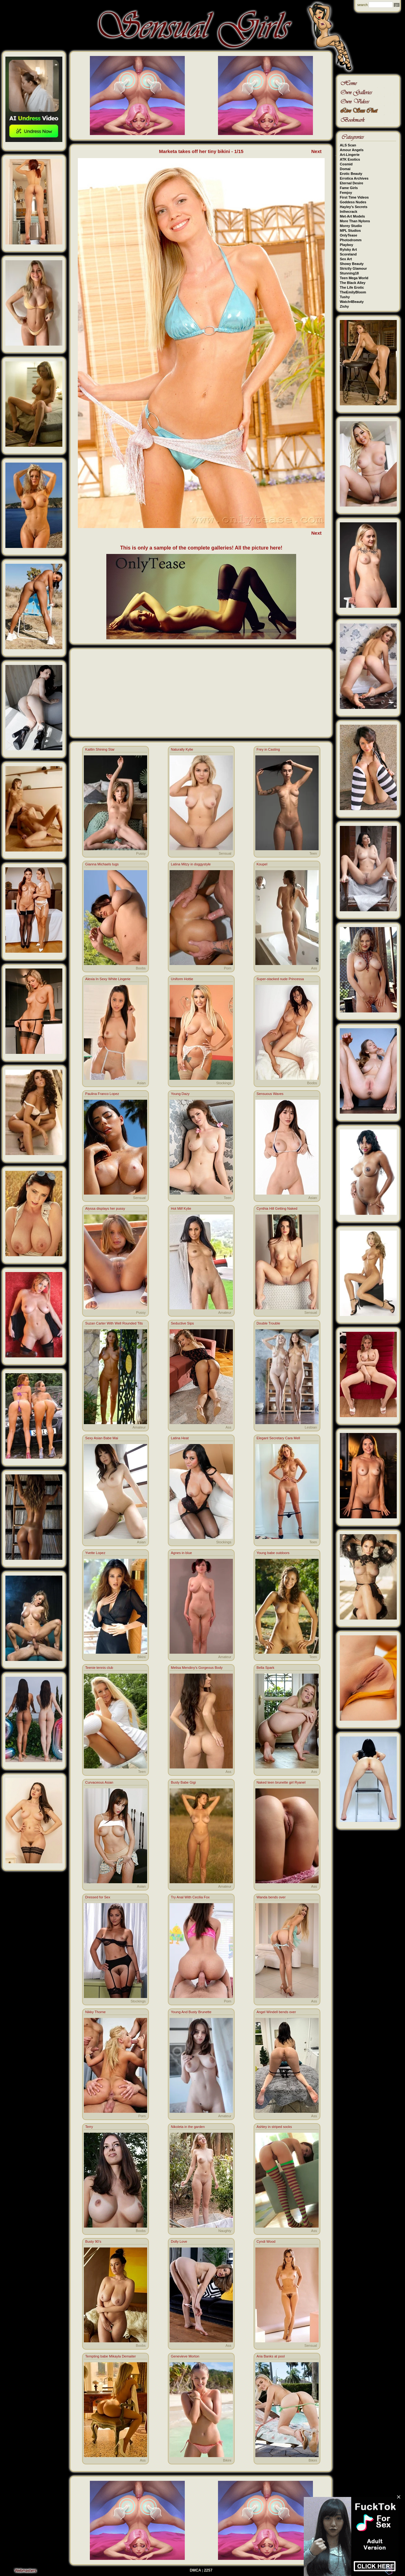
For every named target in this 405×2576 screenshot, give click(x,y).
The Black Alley (352, 283)
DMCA (195, 2570)
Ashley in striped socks (274, 2127)
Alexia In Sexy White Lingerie (107, 979)
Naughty (224, 2231)
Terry (89, 2127)
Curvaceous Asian (99, 1782)
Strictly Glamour (353, 268)
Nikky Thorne (95, 2012)
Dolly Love (179, 2241)
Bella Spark (265, 1667)
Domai (345, 169)
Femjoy (346, 192)
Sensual (225, 853)
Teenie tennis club (99, 1667)
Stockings (223, 1083)
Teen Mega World (354, 278)
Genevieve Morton (185, 2356)
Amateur (224, 1312)
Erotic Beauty (351, 173)
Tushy (345, 297)
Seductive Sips (182, 1323)
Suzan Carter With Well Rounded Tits (114, 1323)
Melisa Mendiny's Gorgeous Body (197, 1667)
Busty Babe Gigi (183, 1782)
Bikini (141, 1657)
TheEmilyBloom (353, 292)
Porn (227, 968)
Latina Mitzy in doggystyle (191, 864)
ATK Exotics (350, 159)
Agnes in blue (181, 1553)
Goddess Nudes (353, 202)
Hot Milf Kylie (181, 1208)
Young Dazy (180, 1094)
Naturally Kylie (182, 749)
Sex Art (346, 259)
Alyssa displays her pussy (105, 1208)
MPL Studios (350, 230)
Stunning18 (349, 273)
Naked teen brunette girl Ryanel (281, 1782)
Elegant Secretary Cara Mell (278, 1438)
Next (316, 151)
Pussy (141, 853)
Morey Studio (351, 226)
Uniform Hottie (182, 979)
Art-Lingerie (349, 155)
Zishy (344, 306)
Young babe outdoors (273, 1553)
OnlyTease (348, 235)
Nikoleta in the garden (188, 2127)
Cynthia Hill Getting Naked (277, 1208)
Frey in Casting (268, 749)
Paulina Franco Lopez (102, 1094)
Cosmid (346, 164)
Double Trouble (268, 1323)
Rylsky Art (348, 249)
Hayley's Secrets (353, 207)
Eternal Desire (351, 183)
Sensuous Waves (270, 1094)
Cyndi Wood (266, 2241)
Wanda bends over (271, 1897)
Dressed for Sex (97, 1897)
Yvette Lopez (95, 1553)
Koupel (262, 864)
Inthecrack (348, 211)
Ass (314, 968)
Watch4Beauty (352, 302)
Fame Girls (349, 188)
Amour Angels (352, 150)
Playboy (346, 245)
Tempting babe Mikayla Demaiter (110, 2356)
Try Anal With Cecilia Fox (190, 1897)
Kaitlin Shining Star (100, 749)
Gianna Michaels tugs (102, 864)
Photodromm (350, 240)
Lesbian (311, 1427)
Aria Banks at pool (271, 2356)
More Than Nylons (355, 221)
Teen (313, 853)
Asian (141, 1083)
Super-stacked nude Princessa (280, 979)
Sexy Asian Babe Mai (101, 1438)
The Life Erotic (352, 287)
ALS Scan (348, 145)
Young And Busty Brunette (191, 2012)
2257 (208, 2570)
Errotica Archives (354, 178)
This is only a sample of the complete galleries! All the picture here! (201, 547)
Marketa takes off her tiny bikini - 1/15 (201, 151)
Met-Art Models (352, 216)
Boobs (141, 968)
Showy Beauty (352, 264)
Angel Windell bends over (276, 2012)
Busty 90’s (93, 2241)
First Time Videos (354, 197)
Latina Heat (180, 1438)
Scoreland (348, 254)
